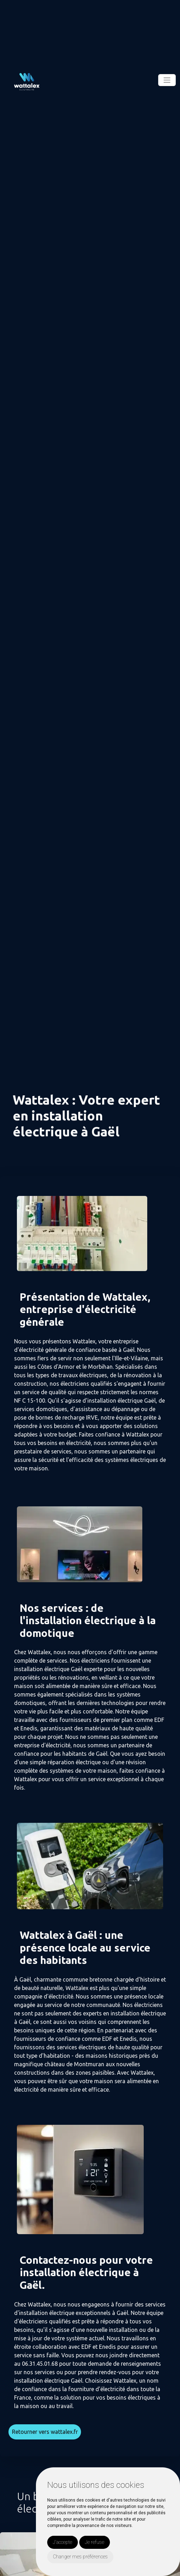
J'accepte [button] (62, 2542)
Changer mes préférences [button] (80, 2556)
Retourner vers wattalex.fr (45, 2432)
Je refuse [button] (94, 2542)
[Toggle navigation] (167, 80)
